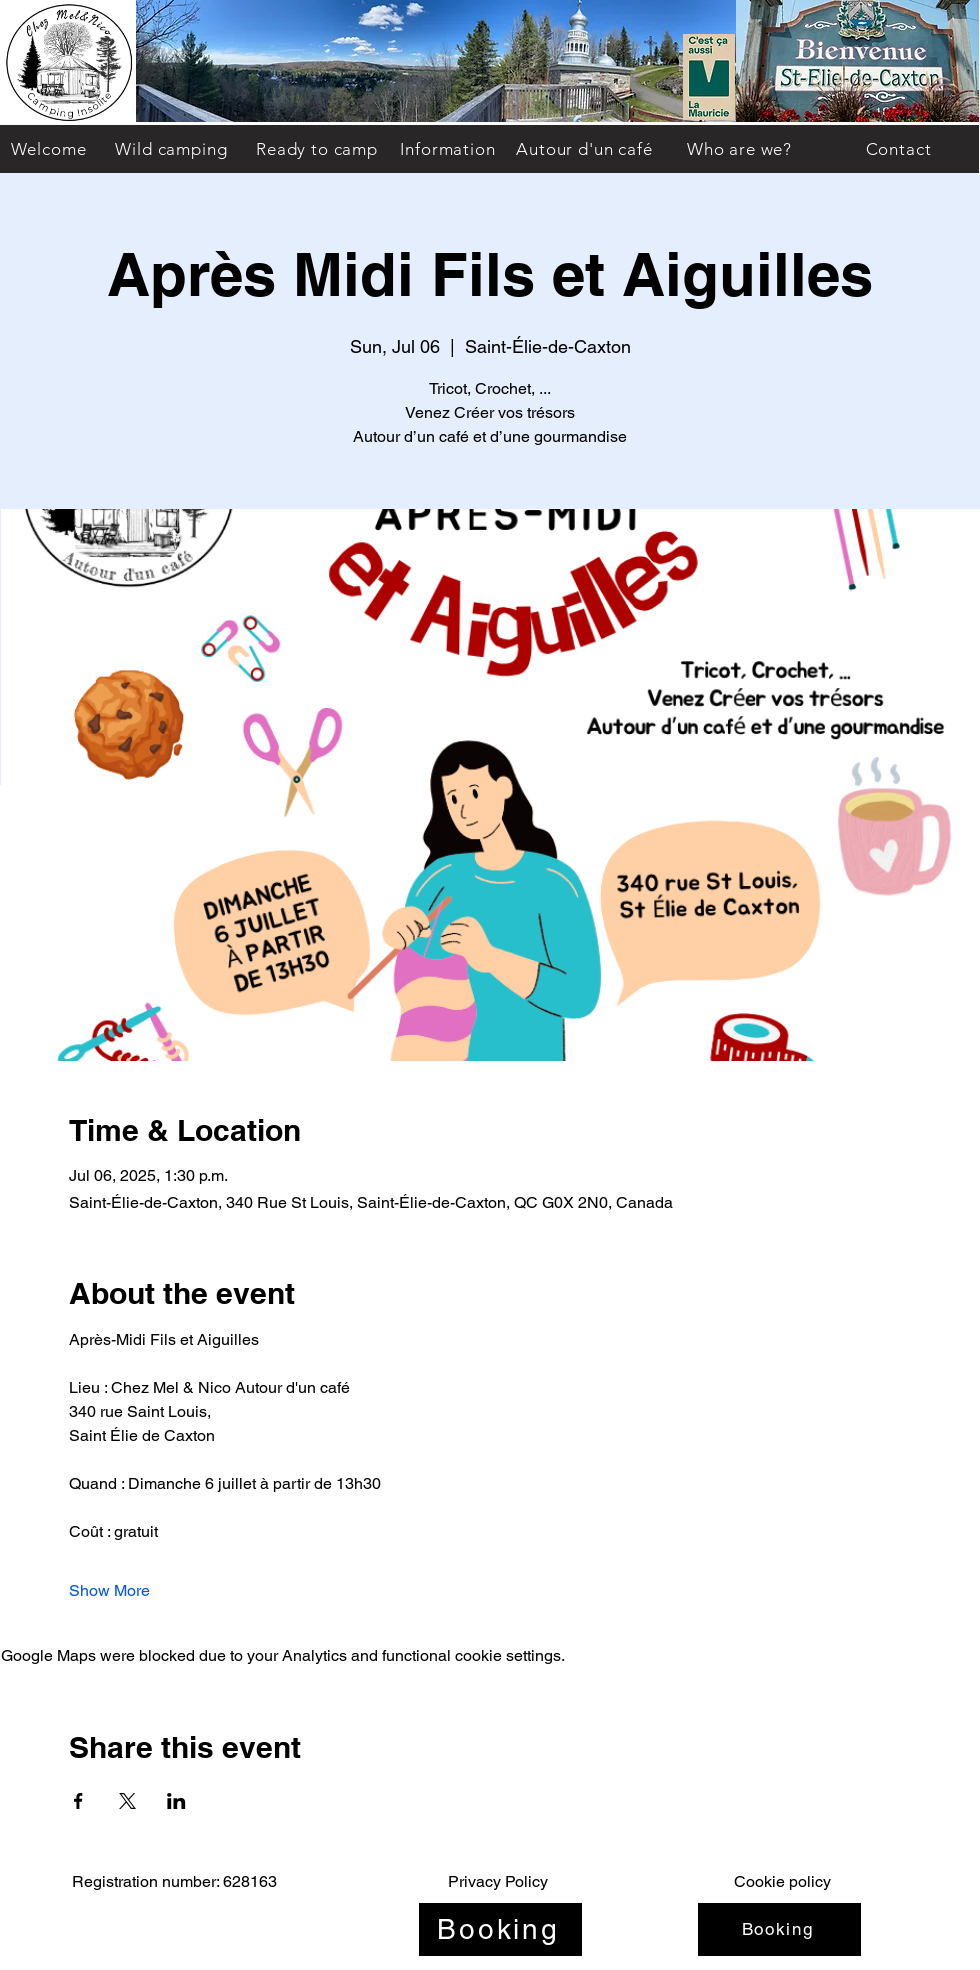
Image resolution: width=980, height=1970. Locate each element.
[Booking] (500, 1929)
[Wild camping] (171, 149)
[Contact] (898, 149)
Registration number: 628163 (174, 1881)
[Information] (448, 149)
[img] (69, 121)
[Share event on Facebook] (78, 1801)
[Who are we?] (739, 149)
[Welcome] (48, 149)
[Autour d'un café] (584, 149)
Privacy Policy (498, 1881)
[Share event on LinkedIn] (176, 1801)
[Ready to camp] (317, 149)
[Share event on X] (127, 1801)
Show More (109, 1590)
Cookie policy (782, 1881)
